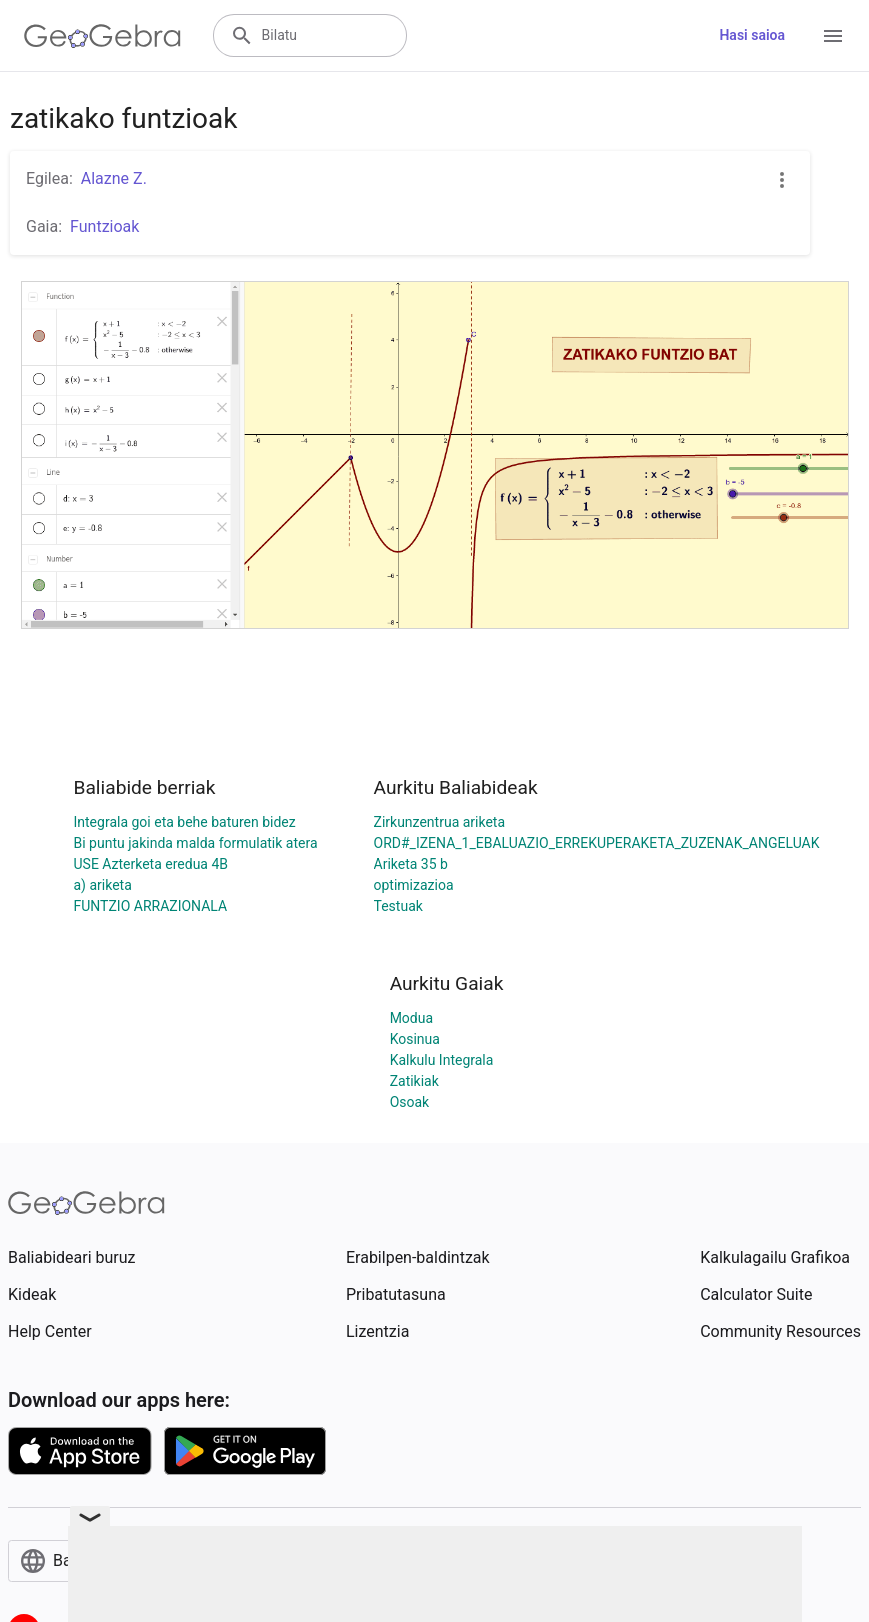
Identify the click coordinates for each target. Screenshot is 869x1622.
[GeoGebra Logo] (102, 36)
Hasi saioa (752, 35)
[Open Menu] (833, 36)
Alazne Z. (114, 178)
